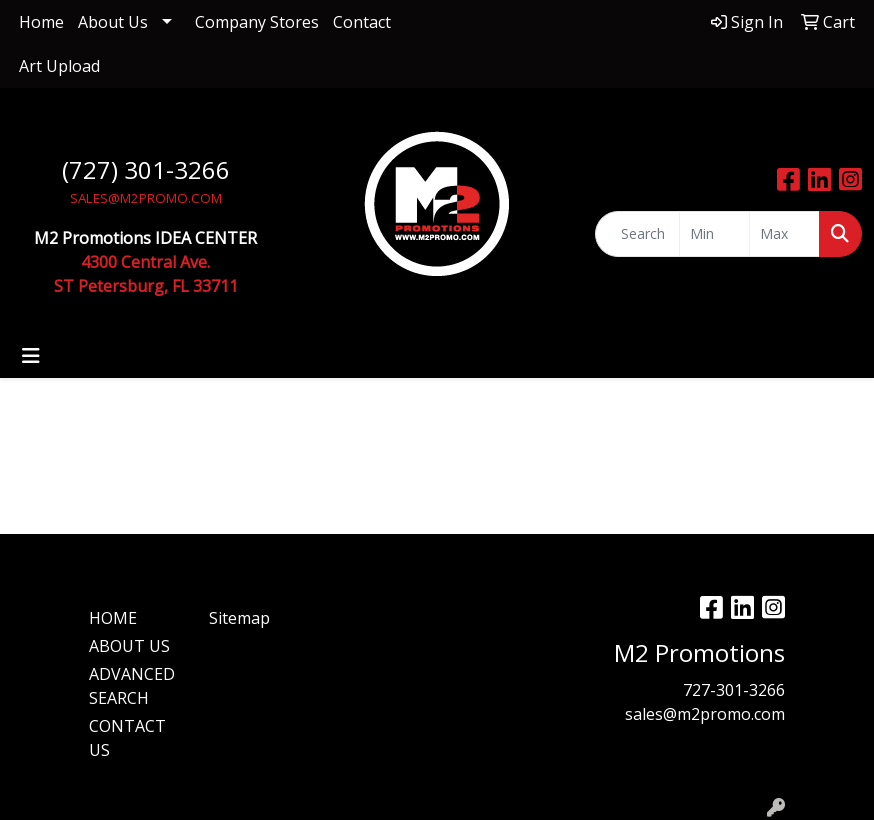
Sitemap (239, 618)
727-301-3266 (734, 690)
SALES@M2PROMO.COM (146, 198)
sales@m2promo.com (705, 714)
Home (41, 22)
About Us (113, 22)
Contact (362, 22)
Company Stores (257, 22)
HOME (113, 618)
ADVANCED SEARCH (132, 686)
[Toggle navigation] (31, 356)
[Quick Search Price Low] (714, 234)
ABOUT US (129, 646)
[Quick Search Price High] (784, 234)
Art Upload (59, 66)
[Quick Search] (638, 234)
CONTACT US (127, 738)
